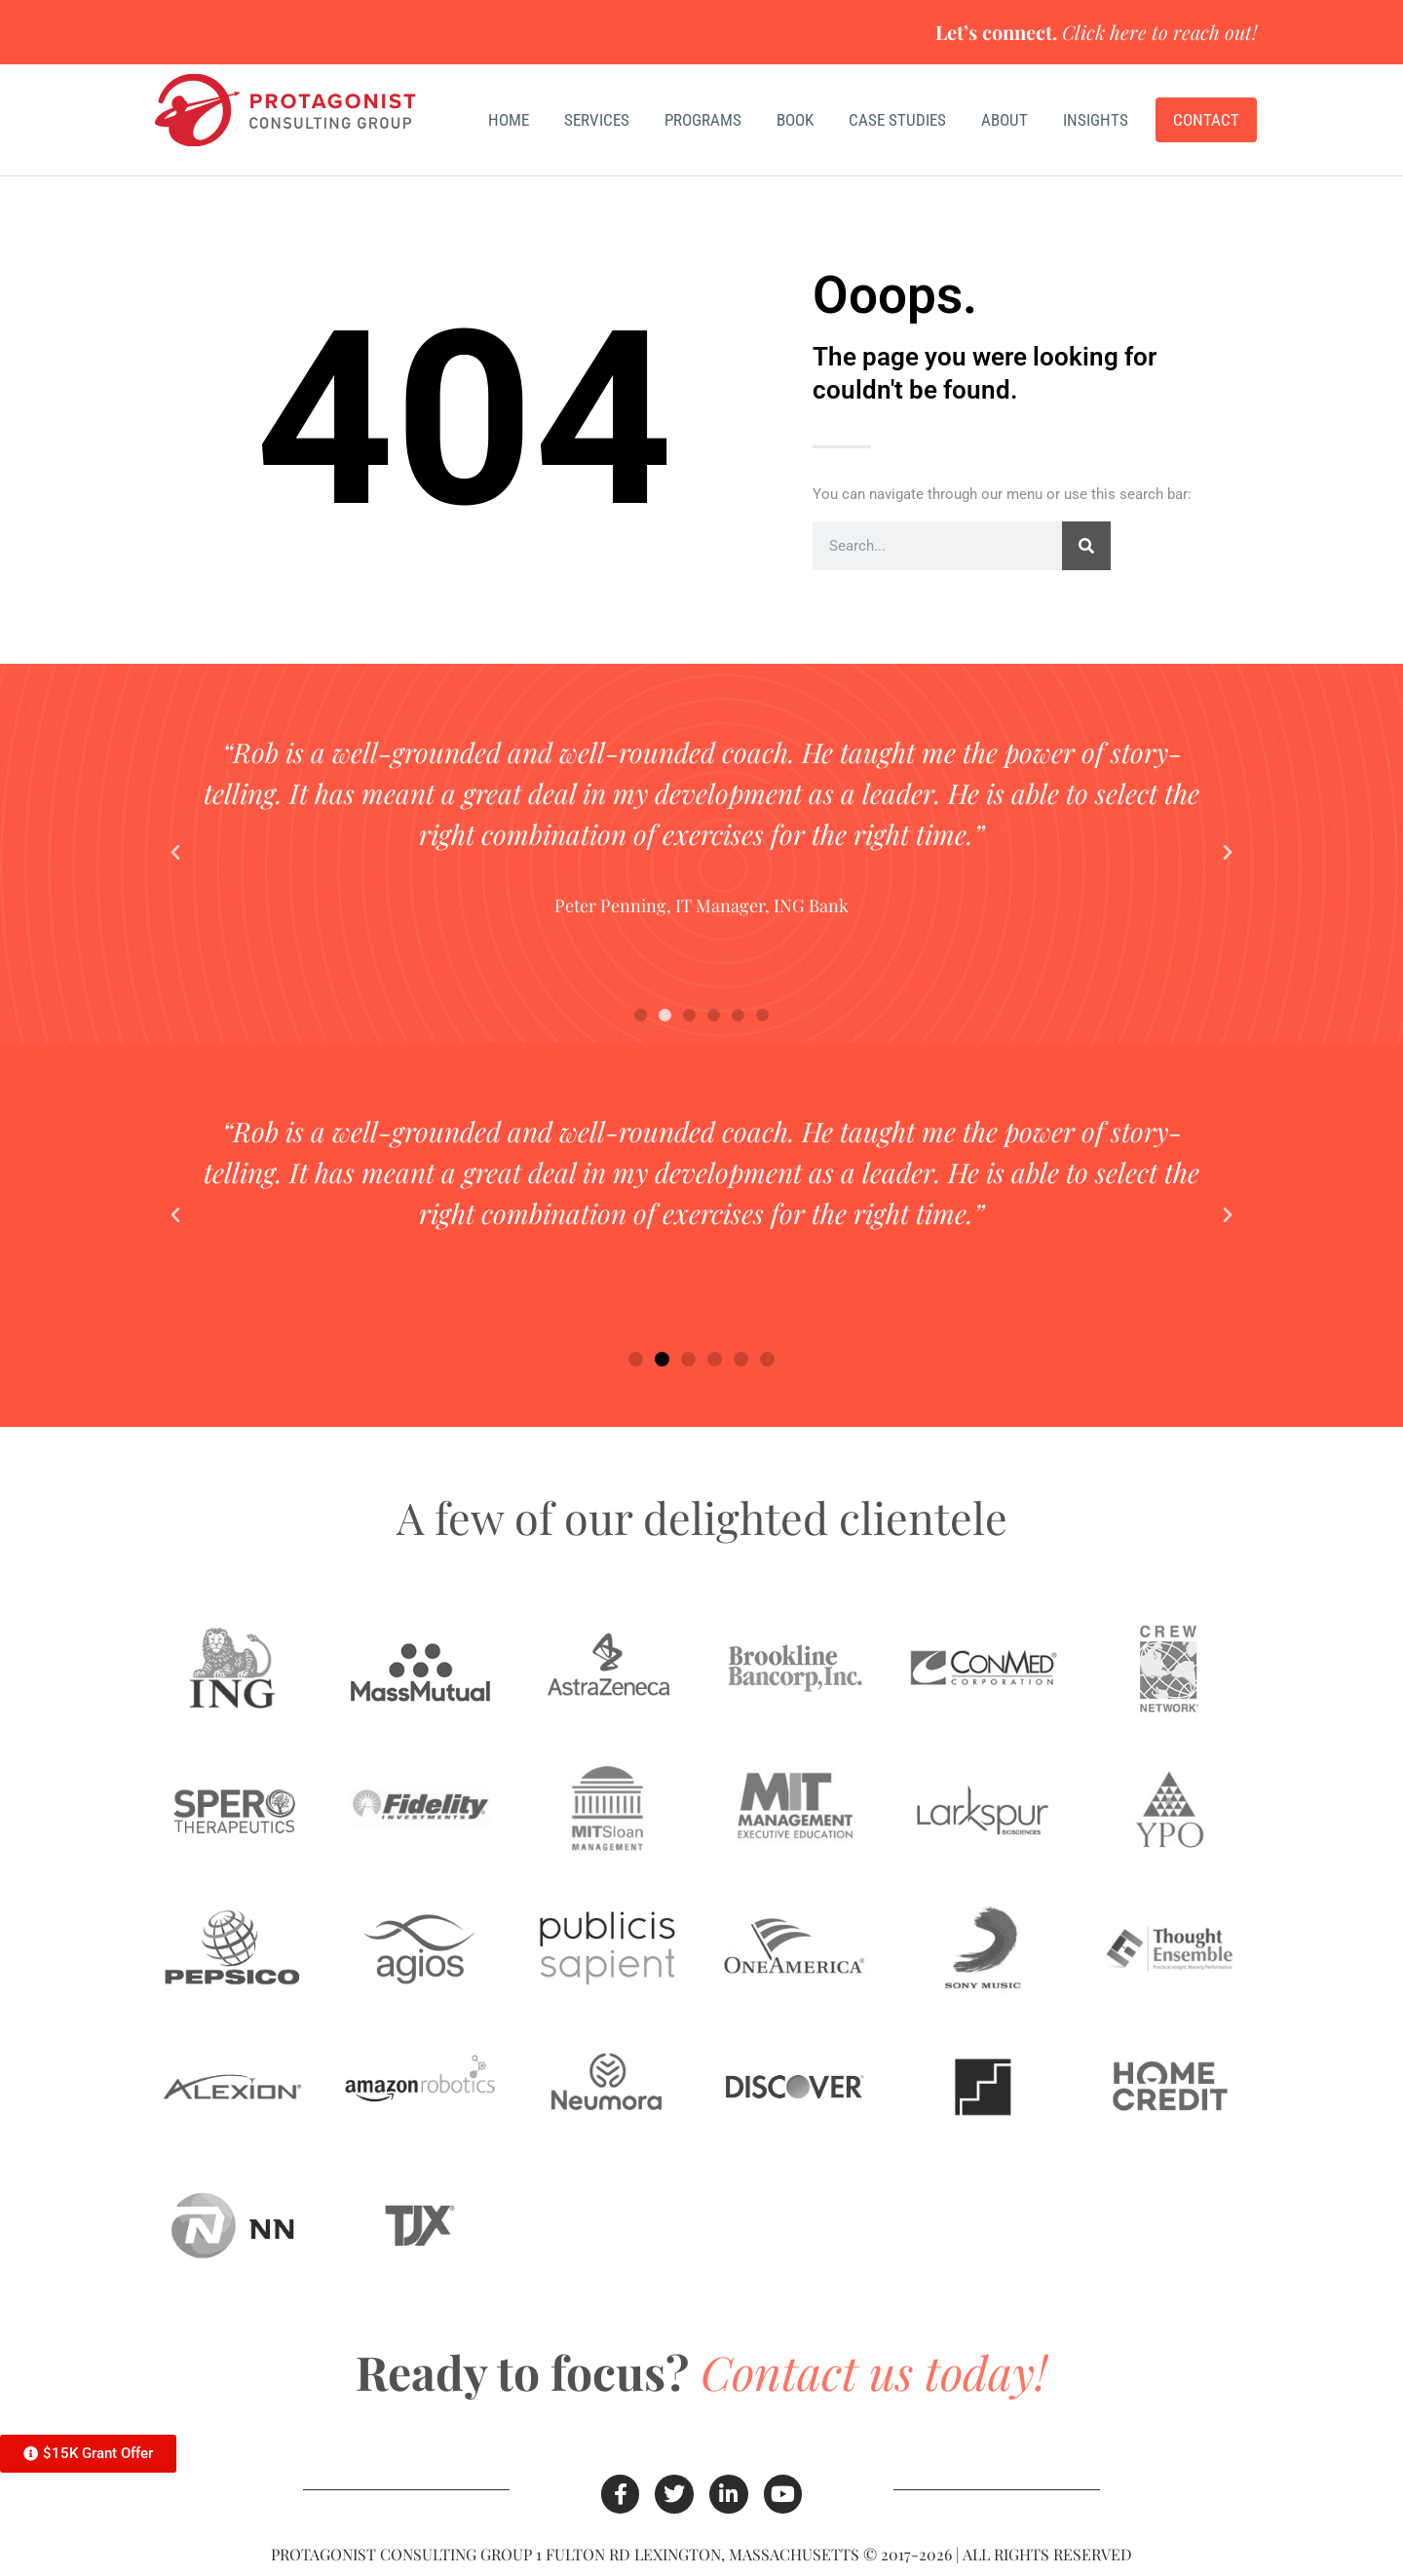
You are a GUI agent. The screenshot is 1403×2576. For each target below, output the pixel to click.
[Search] (1086, 545)
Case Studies (897, 120)
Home (508, 120)
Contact (1206, 120)
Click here (1104, 32)
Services (596, 120)
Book (795, 120)
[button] (175, 853)
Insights (1100, 120)
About (1004, 120)
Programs (702, 120)
